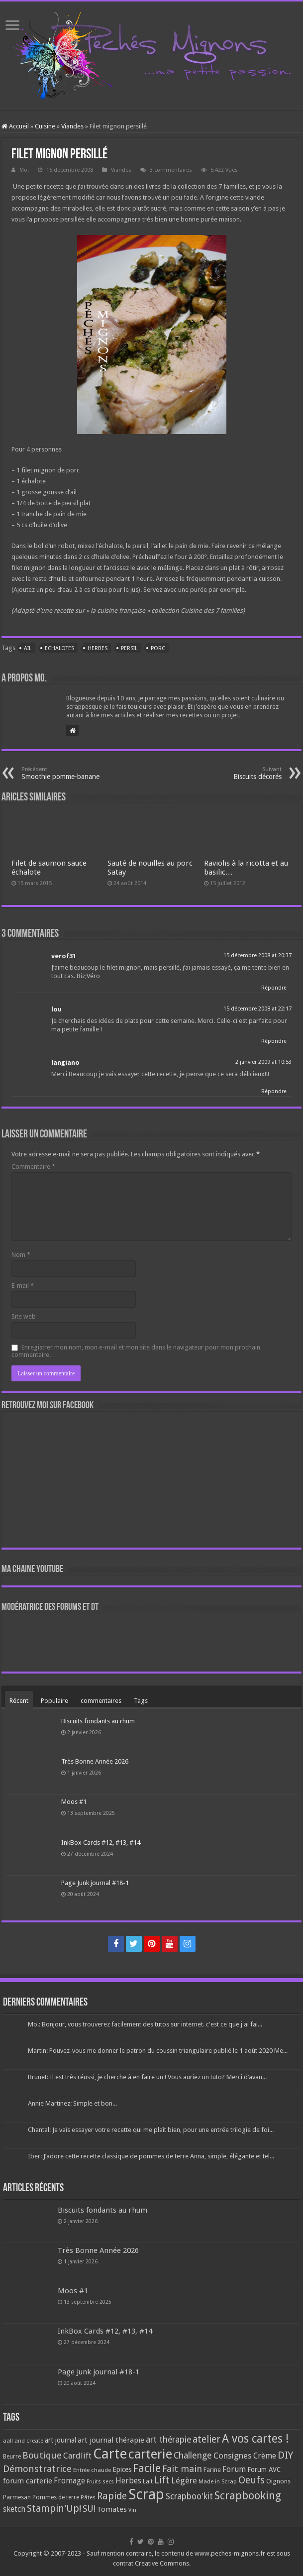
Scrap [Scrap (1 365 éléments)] (146, 2494)
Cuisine (45, 126)
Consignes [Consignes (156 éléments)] (232, 2456)
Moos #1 (74, 1801)
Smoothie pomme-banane (72, 773)
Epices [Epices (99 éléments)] (121, 2469)
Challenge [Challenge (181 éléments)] (193, 2456)
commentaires (101, 1700)
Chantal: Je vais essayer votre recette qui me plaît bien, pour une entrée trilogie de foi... (151, 2129)
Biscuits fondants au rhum (98, 1721)
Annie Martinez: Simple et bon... (72, 2103)
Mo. (24, 170)
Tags (141, 1700)
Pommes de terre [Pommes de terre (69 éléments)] (55, 2497)
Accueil (15, 126)
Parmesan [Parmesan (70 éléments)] (17, 2497)
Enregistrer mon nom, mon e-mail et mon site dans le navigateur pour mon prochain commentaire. (135, 1351)
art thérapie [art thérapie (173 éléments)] (168, 2440)
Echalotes (59, 648)
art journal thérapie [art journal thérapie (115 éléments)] (111, 2440)
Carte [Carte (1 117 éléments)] (110, 2454)
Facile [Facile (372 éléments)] (147, 2468)
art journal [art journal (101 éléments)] (60, 2440)
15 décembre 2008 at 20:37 (257, 955)
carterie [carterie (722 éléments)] (150, 2454)
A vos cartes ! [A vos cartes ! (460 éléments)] (255, 2439)
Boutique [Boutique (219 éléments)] (42, 2455)
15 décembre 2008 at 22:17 (257, 1009)
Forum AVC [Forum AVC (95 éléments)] (264, 2469)
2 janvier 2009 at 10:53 (263, 1062)
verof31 (63, 956)
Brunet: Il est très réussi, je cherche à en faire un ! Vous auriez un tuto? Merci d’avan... (147, 2077)
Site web (23, 1316)
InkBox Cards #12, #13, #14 (100, 1842)
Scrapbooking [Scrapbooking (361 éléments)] (247, 2495)
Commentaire (33, 1166)
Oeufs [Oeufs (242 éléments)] (251, 2480)
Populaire (54, 1700)
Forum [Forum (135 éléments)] (234, 2469)
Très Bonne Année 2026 (94, 1761)
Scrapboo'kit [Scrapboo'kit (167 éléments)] (189, 2496)
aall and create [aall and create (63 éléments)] (23, 2440)
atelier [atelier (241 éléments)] (206, 2439)
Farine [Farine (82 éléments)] (212, 2469)
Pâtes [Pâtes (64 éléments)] (88, 2497)
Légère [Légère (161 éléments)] (184, 2480)
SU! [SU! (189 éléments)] (89, 2508)
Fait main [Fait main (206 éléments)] (182, 2469)
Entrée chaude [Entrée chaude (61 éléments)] (92, 2469)
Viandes (72, 126)
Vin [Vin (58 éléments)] (132, 2510)
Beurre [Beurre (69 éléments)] (12, 2456)
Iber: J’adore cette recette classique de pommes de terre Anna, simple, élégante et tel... (151, 2156)
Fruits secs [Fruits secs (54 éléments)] (100, 2481)
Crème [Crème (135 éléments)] (264, 2456)
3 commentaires (171, 170)
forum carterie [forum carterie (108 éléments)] (27, 2480)
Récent (18, 1700)
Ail (27, 648)
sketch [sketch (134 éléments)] (14, 2509)
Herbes (97, 648)
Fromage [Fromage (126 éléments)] (69, 2480)
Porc (158, 648)
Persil (129, 648)
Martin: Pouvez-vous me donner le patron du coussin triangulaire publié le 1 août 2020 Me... (158, 2050)
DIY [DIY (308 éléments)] (285, 2455)
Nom (20, 1254)
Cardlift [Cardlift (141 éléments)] (77, 2456)
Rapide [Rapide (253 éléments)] (112, 2496)
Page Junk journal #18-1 (95, 1883)
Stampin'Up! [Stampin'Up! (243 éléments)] (54, 2508)
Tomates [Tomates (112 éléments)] (112, 2509)
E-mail (22, 1285)
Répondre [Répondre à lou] (274, 1041)
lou (56, 1009)
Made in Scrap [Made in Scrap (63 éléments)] (218, 2481)
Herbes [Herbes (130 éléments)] (128, 2480)
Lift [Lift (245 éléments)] (162, 2480)
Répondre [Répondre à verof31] (274, 988)
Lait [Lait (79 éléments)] (148, 2481)
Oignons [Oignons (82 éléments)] (278, 2481)
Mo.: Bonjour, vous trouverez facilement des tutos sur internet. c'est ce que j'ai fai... (145, 2024)
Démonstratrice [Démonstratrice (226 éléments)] (37, 2468)
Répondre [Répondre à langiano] (274, 1091)
